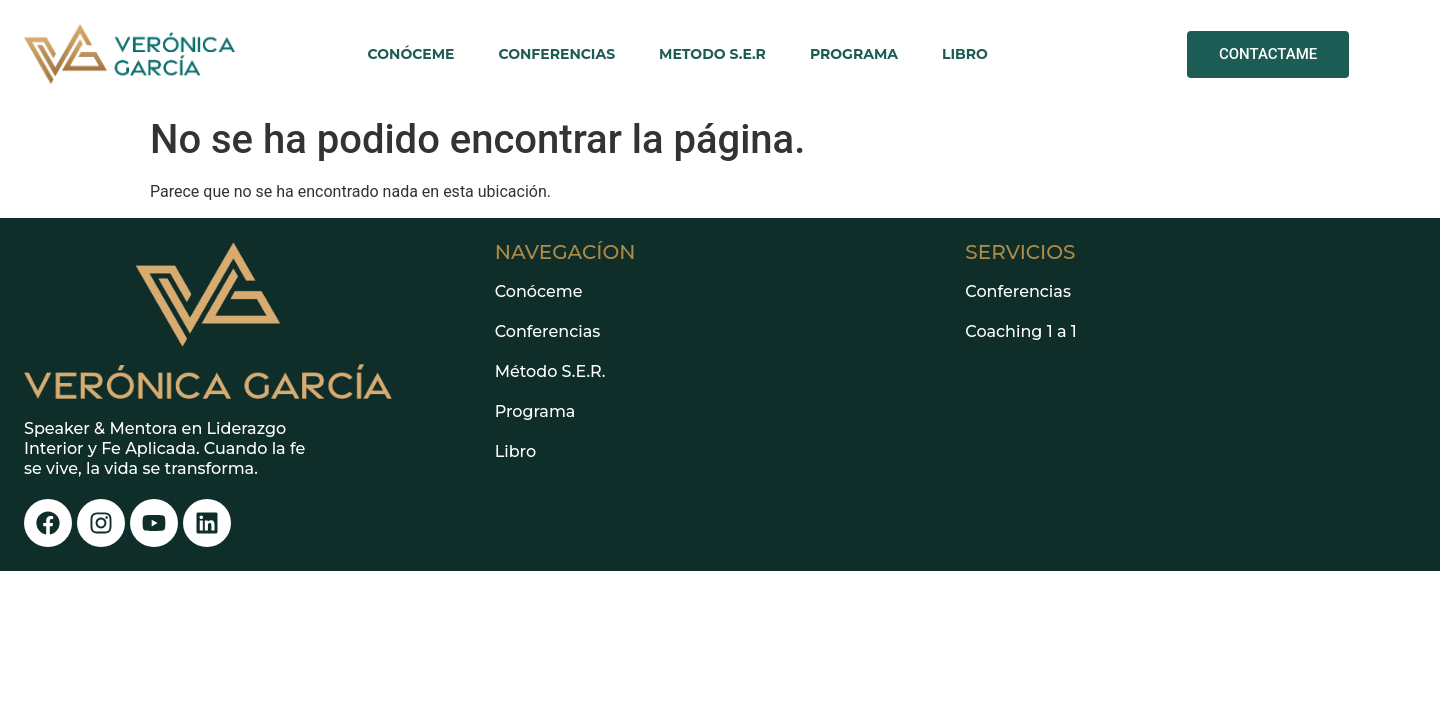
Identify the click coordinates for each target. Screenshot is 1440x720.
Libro (515, 451)
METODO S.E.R (712, 54)
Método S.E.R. (550, 371)
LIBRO (965, 54)
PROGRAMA (854, 54)
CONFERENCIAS (557, 54)
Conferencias (548, 331)
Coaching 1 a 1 (1020, 331)
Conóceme (539, 291)
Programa (535, 411)
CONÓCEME (411, 54)
